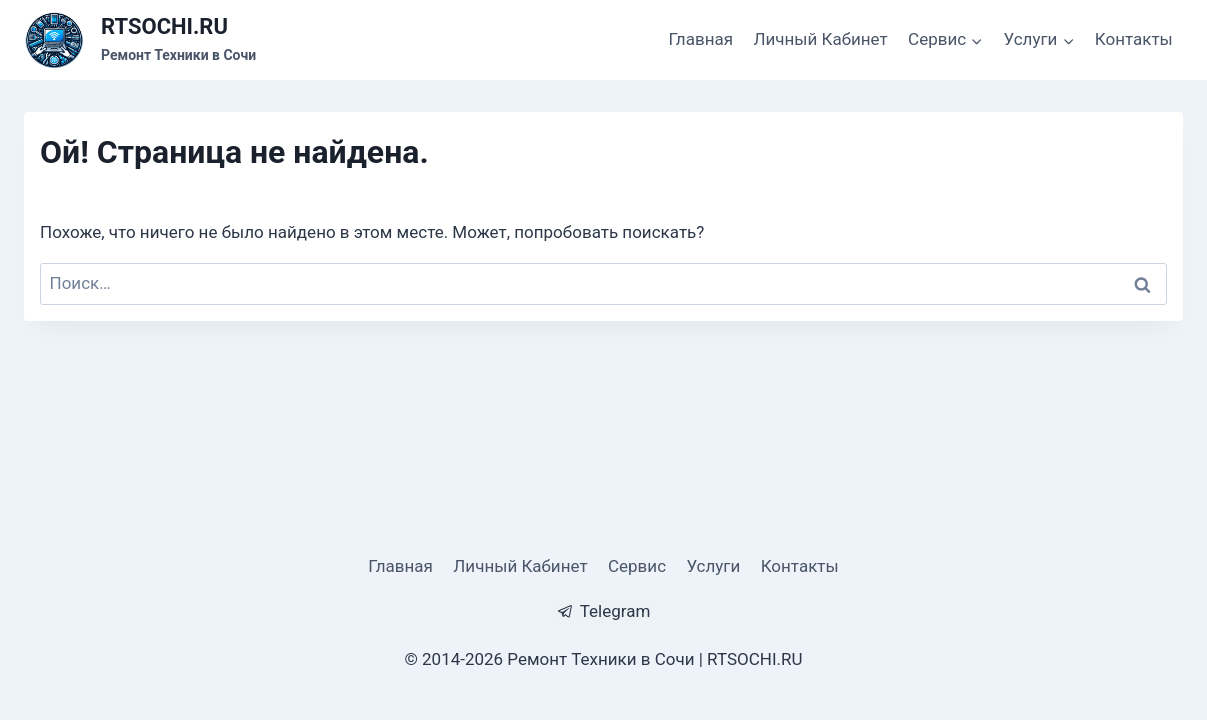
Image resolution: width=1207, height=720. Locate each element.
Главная (700, 39)
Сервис (637, 566)
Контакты (1134, 39)
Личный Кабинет (820, 39)
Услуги (713, 566)
